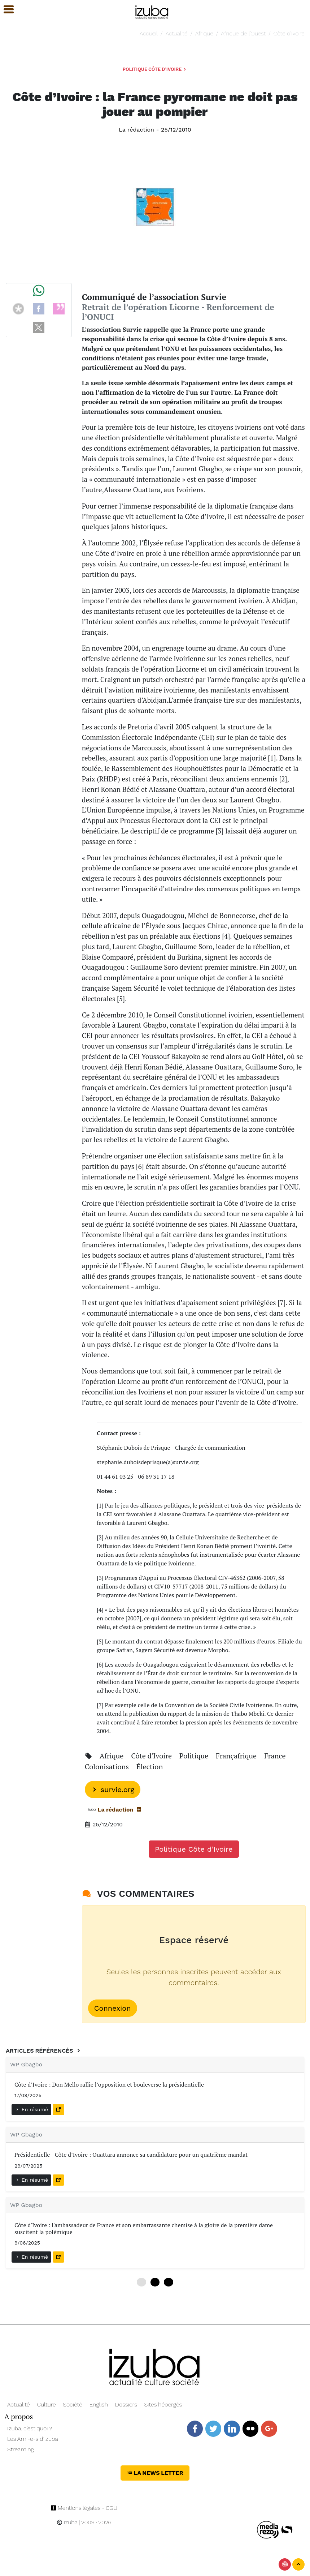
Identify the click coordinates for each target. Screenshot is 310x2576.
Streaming (20, 2449)
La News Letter (155, 2472)
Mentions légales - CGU (84, 2507)
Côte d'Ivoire (152, 1756)
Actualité (177, 33)
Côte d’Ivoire (289, 33)
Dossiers (126, 2404)
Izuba (67, 2522)
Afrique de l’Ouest (243, 33)
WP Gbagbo (26, 2064)
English (98, 2404)
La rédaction (136, 129)
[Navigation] (152, 11)
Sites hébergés (163, 2404)
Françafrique (237, 1756)
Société (72, 2404)
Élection (149, 1766)
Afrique (204, 33)
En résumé (31, 2109)
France (275, 1756)
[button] (5, 10)
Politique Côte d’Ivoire (155, 69)
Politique (194, 1756)
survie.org (112, 1789)
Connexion (112, 2008)
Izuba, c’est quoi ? (29, 2428)
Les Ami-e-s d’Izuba (32, 2438)
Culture (46, 2404)
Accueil (149, 33)
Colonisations (108, 1766)
